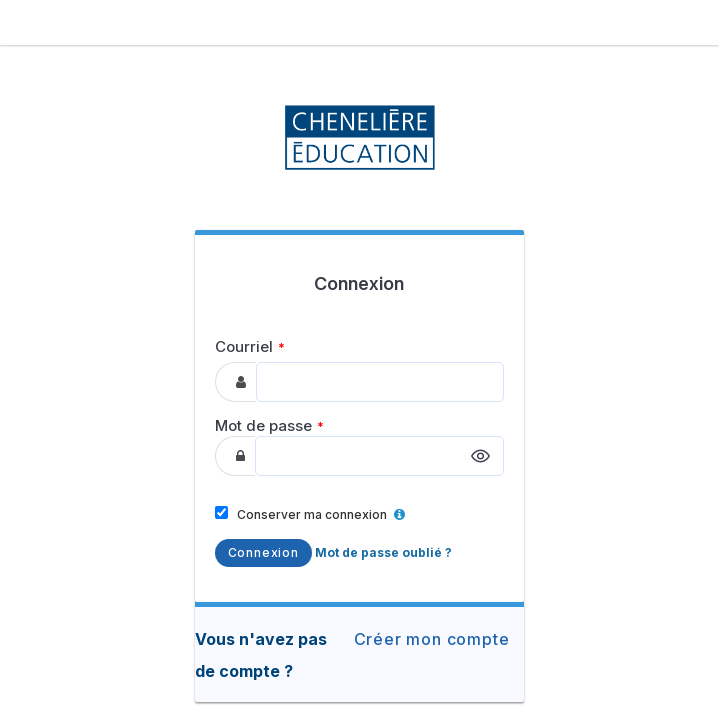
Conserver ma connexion (310, 514)
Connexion (263, 552)
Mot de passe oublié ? (383, 552)
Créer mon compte (432, 639)
